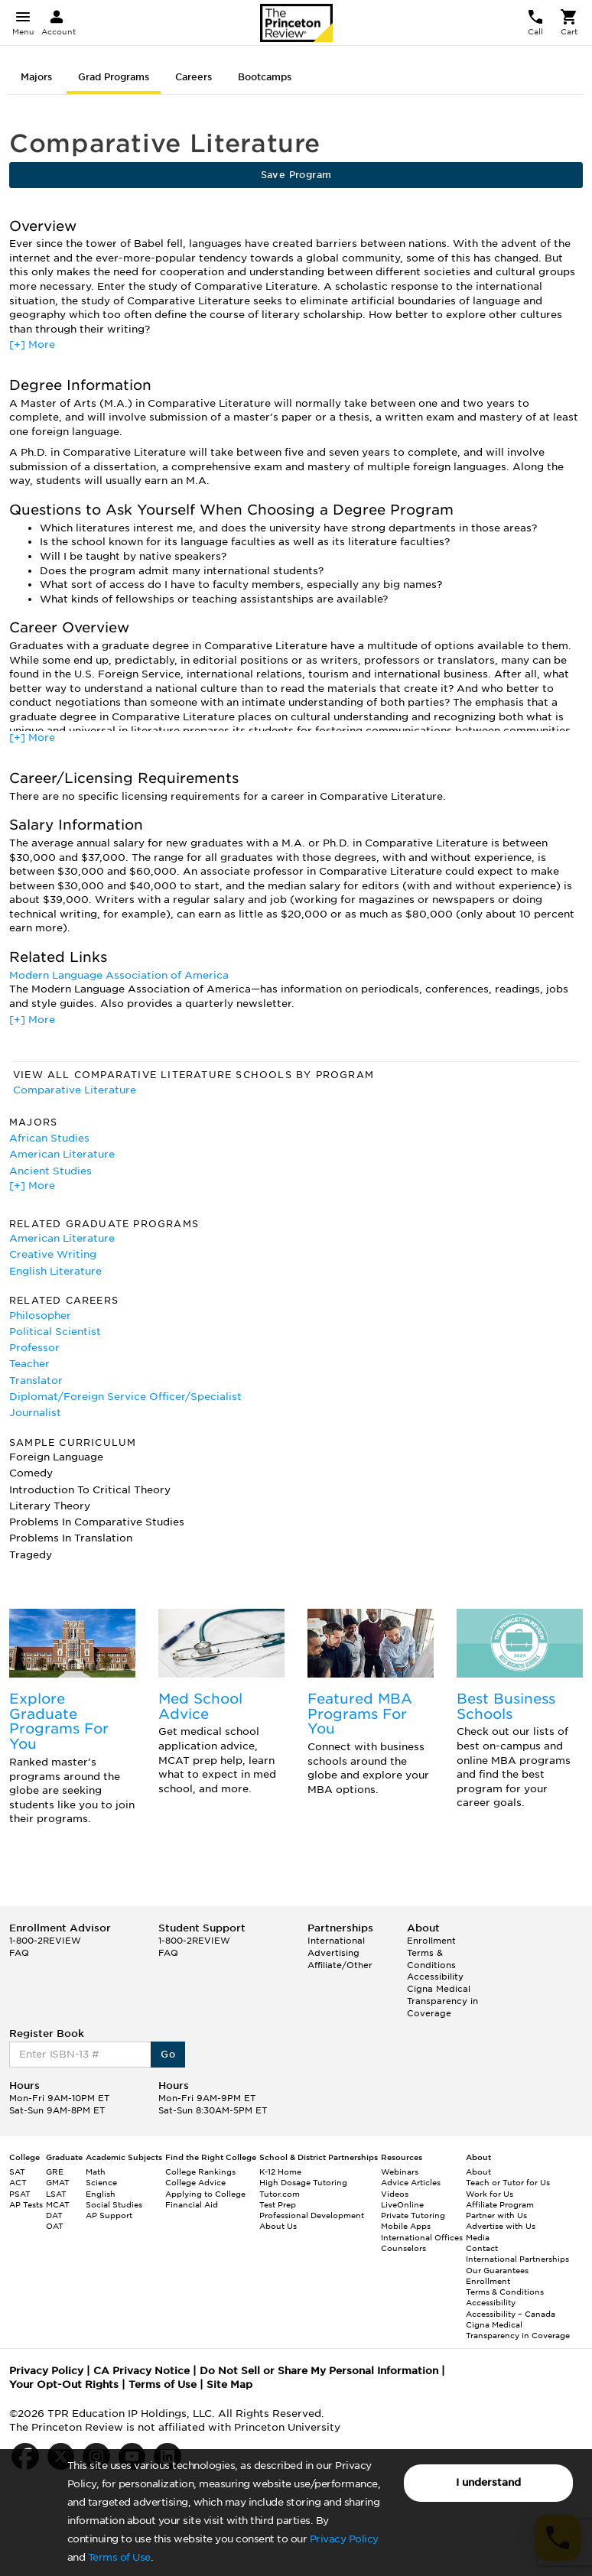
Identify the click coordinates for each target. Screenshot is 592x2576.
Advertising (333, 1952)
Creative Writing (52, 1254)
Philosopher (40, 1315)
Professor (34, 1347)
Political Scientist (55, 1331)
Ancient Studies (50, 1171)
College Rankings (200, 2171)
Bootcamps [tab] (264, 77)
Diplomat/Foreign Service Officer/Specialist (125, 1396)
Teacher (29, 1363)
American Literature (62, 1154)
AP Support (109, 2215)
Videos (394, 2193)
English (100, 2193)
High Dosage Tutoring (303, 2182)
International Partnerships (517, 2258)
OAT (54, 2225)
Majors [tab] (36, 77)
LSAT (56, 2193)
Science (101, 2182)
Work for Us (489, 2193)
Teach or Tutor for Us (508, 2182)
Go (168, 2054)
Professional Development (311, 2215)
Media (478, 2237)
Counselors (403, 2248)
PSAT (20, 2193)
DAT (54, 2215)
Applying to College (205, 2193)
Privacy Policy (344, 2539)
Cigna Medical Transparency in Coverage (442, 2000)
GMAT (58, 2182)
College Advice (195, 2182)
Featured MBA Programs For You (359, 1714)
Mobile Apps (406, 2225)
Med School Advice (200, 1706)
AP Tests (26, 2204)
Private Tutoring (413, 2215)
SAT (17, 2171)
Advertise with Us (500, 2225)
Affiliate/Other (339, 1965)
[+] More (32, 344)
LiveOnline (402, 2204)
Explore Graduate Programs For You (59, 1721)
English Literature (55, 1271)
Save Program (296, 174)
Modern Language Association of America (119, 975)
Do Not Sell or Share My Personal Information (319, 2370)
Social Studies (114, 2204)
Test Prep (277, 2204)
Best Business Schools (506, 1706)
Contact (482, 2248)
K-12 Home (280, 2171)
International (336, 1940)
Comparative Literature (74, 1090)
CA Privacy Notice (141, 2370)
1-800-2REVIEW (45, 1940)
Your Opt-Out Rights (64, 2384)
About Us (278, 2225)
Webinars (399, 2171)
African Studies (49, 1138)
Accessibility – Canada (510, 2313)
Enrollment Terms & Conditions (431, 1952)
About (478, 2171)
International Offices (422, 2237)
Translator (36, 1380)
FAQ (19, 1952)
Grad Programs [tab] (113, 77)
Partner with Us (496, 2215)
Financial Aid (191, 2204)
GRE (54, 2171)
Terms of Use (119, 2557)
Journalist (35, 1412)
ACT (18, 2182)
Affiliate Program (500, 2204)
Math (96, 2171)
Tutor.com (279, 2193)
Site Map (229, 2384)
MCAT (58, 2204)
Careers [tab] (193, 77)
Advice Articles (411, 2182)
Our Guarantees (497, 2270)
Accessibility (435, 1976)
